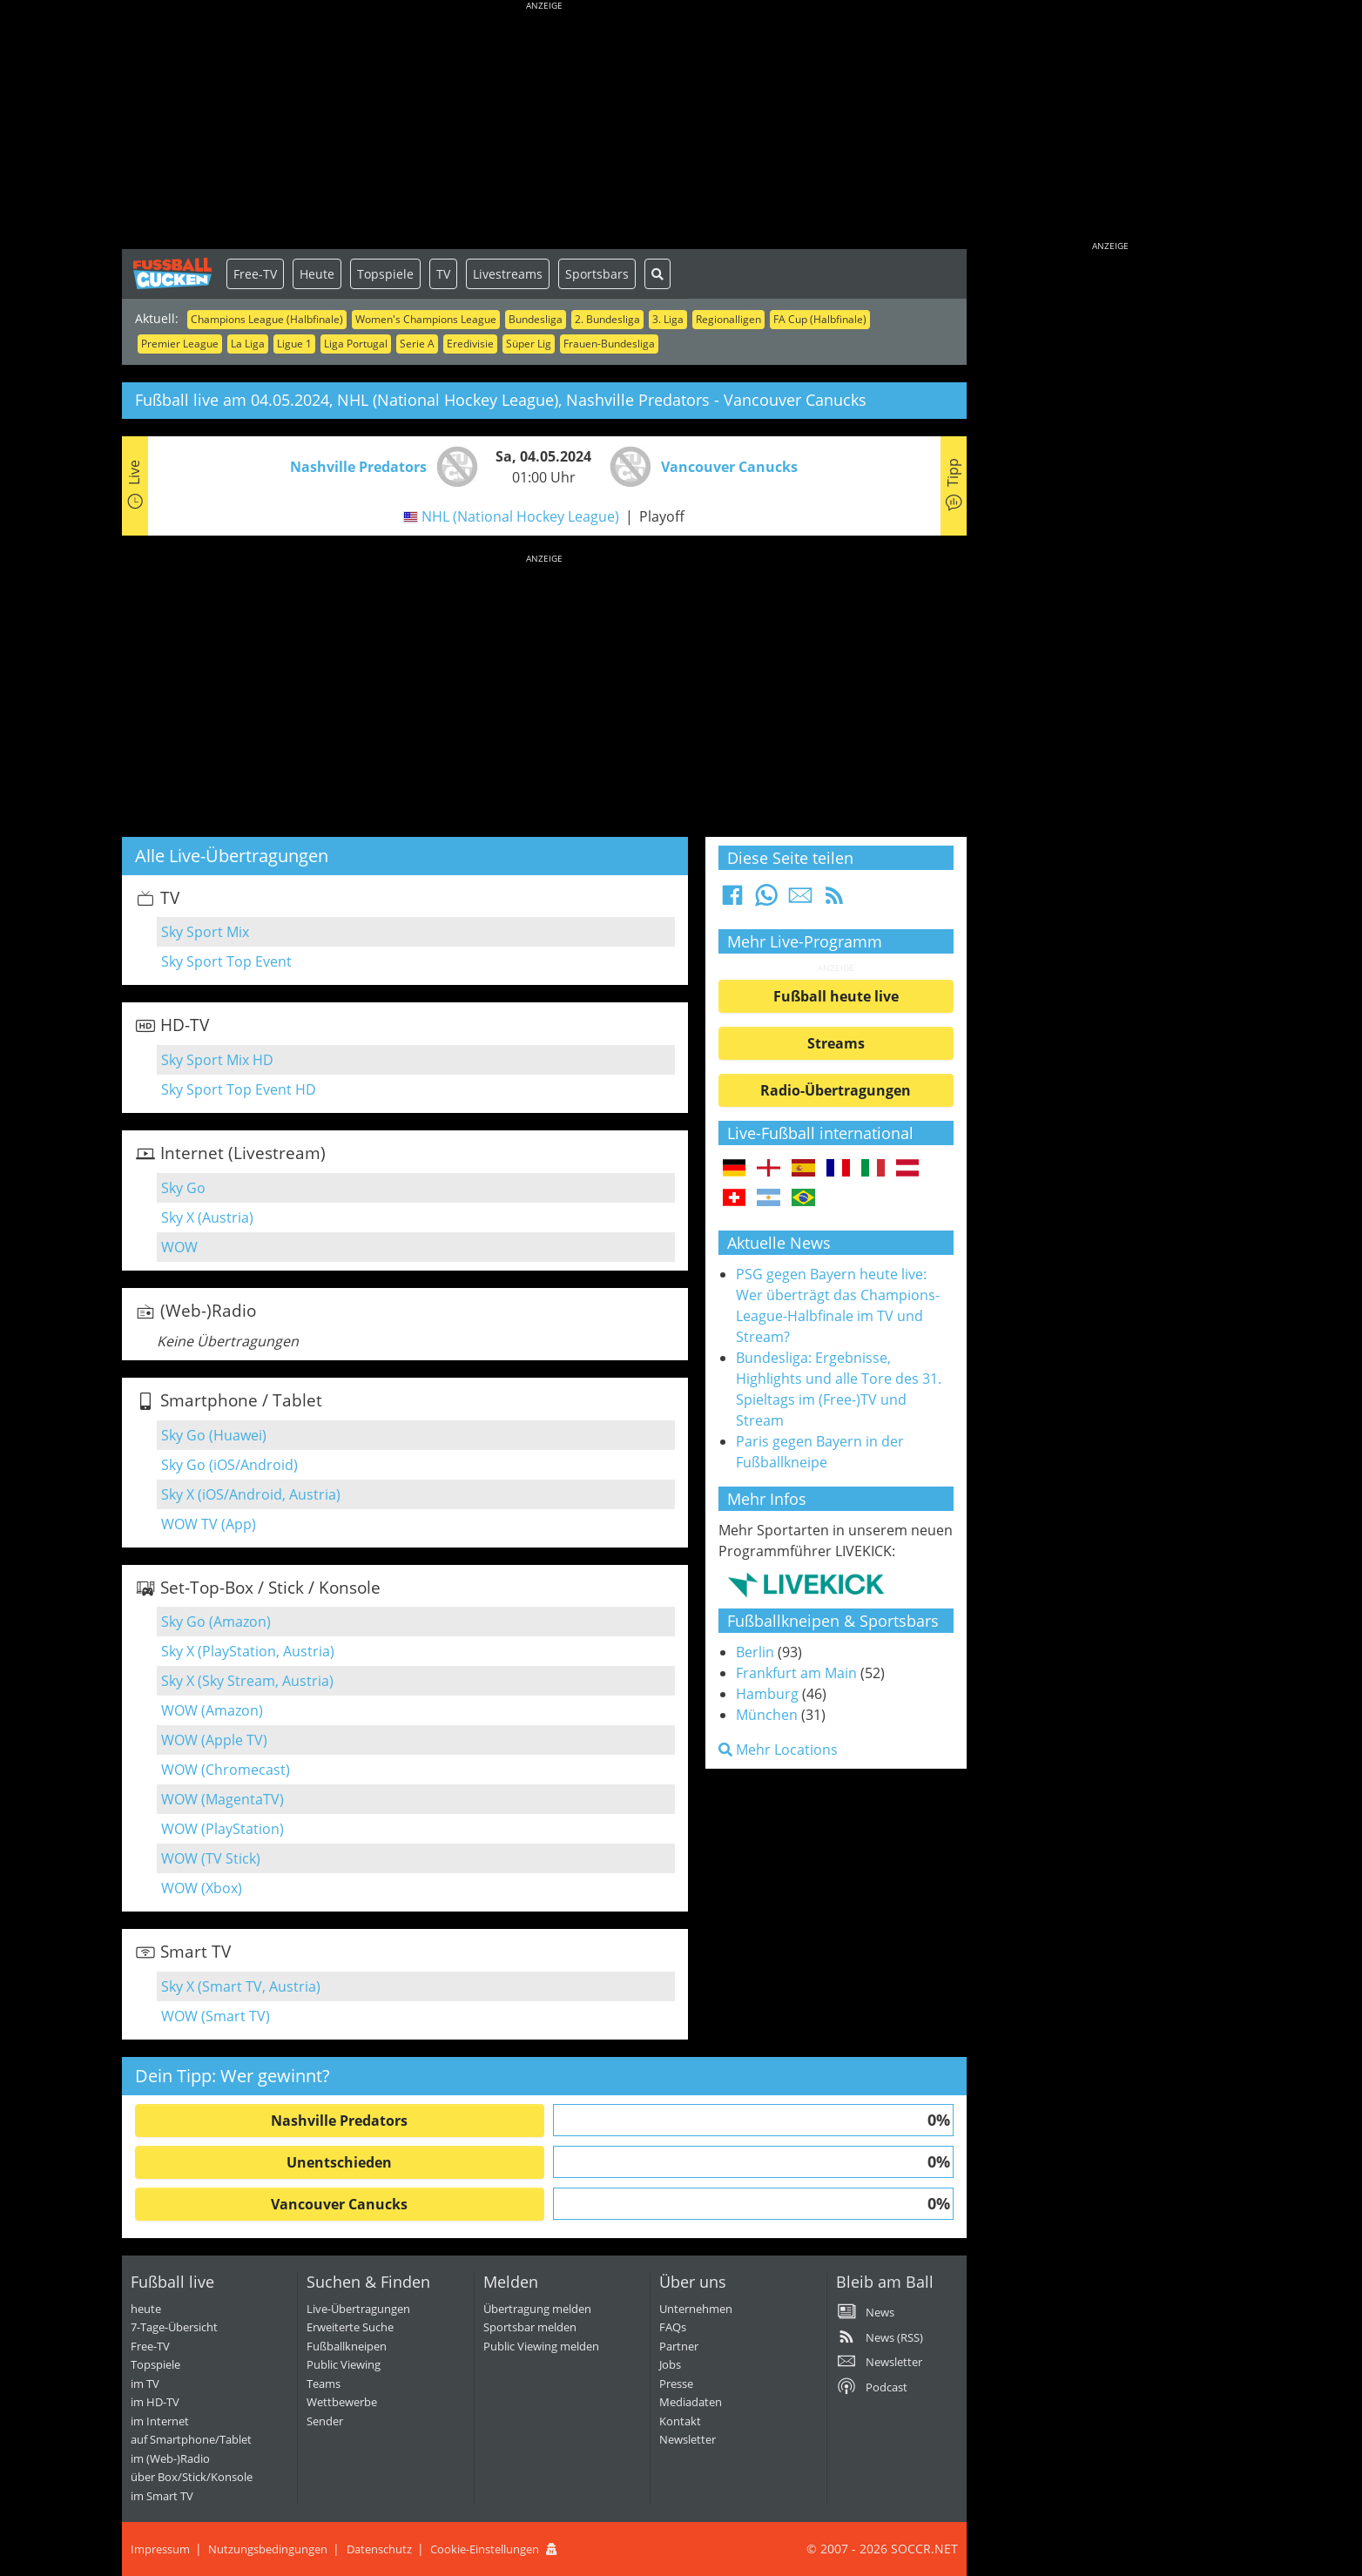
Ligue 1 (294, 343)
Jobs (670, 2364)
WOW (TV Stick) (210, 1858)
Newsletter (687, 2439)
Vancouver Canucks (339, 2204)
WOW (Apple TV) (214, 1740)
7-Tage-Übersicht (174, 2327)
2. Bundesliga (607, 319)
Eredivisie (470, 343)
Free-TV (255, 274)
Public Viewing (344, 2364)
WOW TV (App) (208, 1524)
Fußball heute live (836, 996)
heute (146, 2308)
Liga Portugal (356, 343)
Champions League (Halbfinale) (267, 319)
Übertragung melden (537, 2308)
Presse (676, 2383)
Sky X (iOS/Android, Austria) (250, 1494)
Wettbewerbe (342, 2402)
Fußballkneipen (347, 2346)
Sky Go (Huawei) (213, 1435)
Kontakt (680, 2421)
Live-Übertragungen (358, 2308)
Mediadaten (690, 2402)
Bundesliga (536, 319)
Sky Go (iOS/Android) (229, 1464)
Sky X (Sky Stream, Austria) (247, 1680)
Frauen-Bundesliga (609, 343)
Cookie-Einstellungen (484, 2549)
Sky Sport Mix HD (217, 1059)
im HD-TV (155, 2402)
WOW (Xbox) (201, 1888)
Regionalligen (728, 319)
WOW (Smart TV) (215, 2016)
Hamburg (767, 1693)
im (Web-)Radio (170, 2458)
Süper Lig (528, 343)
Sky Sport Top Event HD (238, 1089)
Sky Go (183, 1187)
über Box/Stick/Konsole (192, 2477)
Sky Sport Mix (205, 931)
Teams (323, 2383)
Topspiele (385, 274)
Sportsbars (597, 274)
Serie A (417, 343)
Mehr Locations (778, 1749)
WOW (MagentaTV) (222, 1799)
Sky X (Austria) (207, 1217)
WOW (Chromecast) (225, 1769)
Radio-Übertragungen (835, 1090)
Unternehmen (695, 2308)
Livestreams (508, 274)
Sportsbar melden (529, 2327)
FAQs (672, 2327)
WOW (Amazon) (212, 1710)
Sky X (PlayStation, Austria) (247, 1651)
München (767, 1714)
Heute (317, 274)
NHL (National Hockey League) (520, 516)
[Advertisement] (544, 126)
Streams (836, 1043)
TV (443, 274)
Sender (325, 2421)
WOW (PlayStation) (222, 1828)
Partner (678, 2346)
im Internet (160, 2421)
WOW (179, 1247)
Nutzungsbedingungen (267, 2549)
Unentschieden (339, 2162)
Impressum (160, 2549)
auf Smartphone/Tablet (191, 2439)
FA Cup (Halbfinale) (819, 319)
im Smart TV (162, 2496)
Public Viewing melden (541, 2346)
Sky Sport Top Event (226, 961)
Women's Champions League (425, 319)
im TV (145, 2383)
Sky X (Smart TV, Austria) (240, 1986)
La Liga (248, 343)
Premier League (180, 343)
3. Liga (668, 319)
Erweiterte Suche (350, 2327)
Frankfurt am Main (796, 1672)
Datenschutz (379, 2549)
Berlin (755, 1652)
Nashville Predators (339, 2120)
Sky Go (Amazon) (216, 1621)
